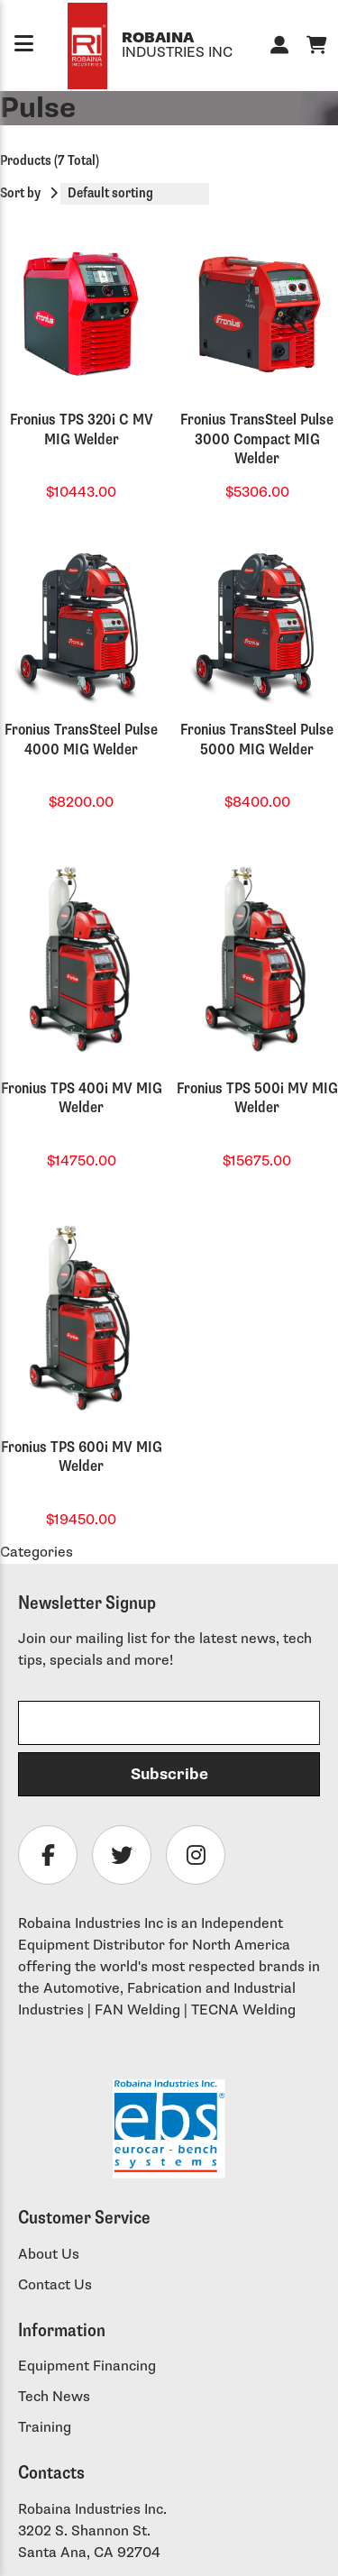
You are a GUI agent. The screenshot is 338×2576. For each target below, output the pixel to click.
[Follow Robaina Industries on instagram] (195, 1855)
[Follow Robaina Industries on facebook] (48, 1855)
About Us (48, 2254)
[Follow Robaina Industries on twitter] (121, 1855)
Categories (36, 1552)
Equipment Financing (87, 2366)
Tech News (54, 2397)
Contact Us (55, 2285)
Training (44, 2427)
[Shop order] (134, 194)
